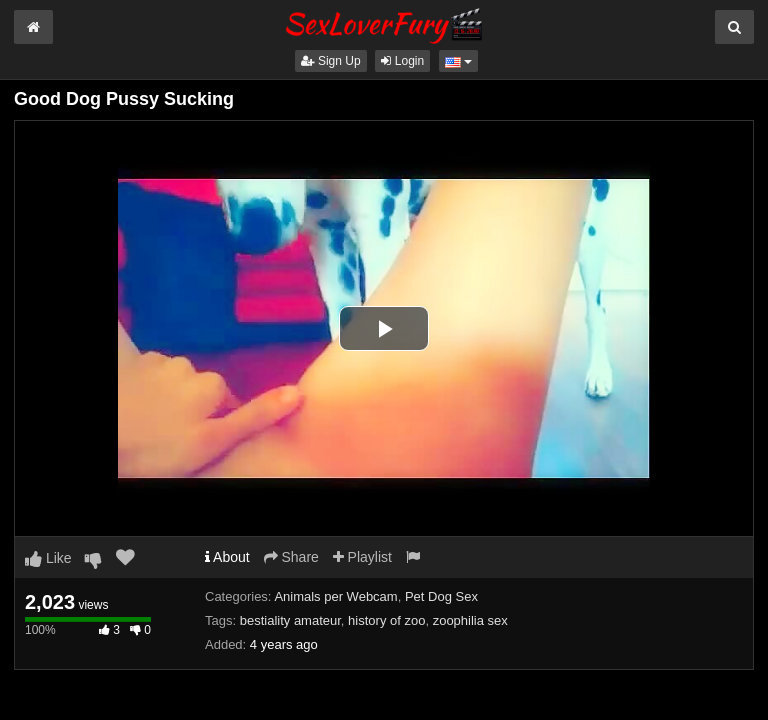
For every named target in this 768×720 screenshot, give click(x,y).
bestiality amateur (290, 620)
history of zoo (386, 620)
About (227, 557)
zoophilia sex (470, 620)
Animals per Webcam (335, 596)
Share (291, 557)
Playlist (362, 557)
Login (402, 61)
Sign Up (331, 61)
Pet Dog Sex (441, 596)
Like (48, 558)
